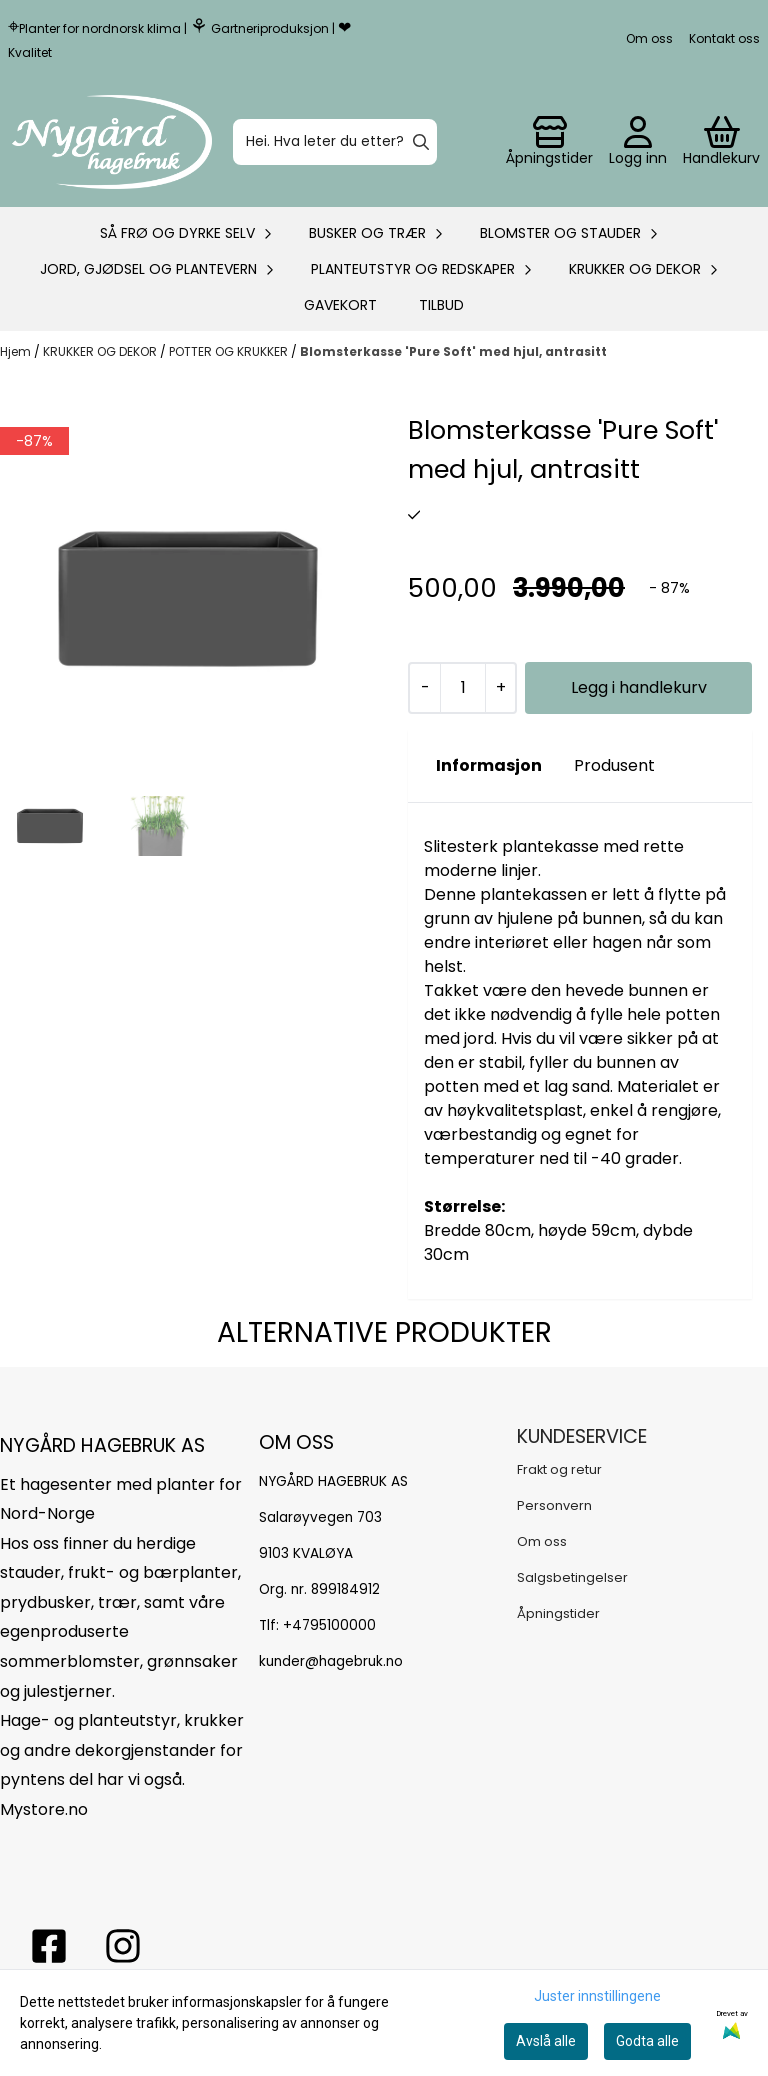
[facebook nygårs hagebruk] (49, 1946)
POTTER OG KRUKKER (230, 351)
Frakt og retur (559, 1469)
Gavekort (340, 305)
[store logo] (112, 142)
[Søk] (335, 142)
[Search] (421, 142)
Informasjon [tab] (489, 765)
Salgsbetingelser (572, 1577)
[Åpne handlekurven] (721, 142)
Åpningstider (558, 1613)
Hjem (17, 351)
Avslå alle (546, 2041)
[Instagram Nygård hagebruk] (123, 1946)
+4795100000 (329, 1625)
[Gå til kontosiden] (549, 142)
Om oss (649, 38)
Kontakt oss (724, 38)
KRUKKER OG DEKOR (101, 351)
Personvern (554, 1505)
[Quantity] (462, 688)
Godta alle (647, 2041)
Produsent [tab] (614, 765)
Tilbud (441, 305)
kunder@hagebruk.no (331, 1661)
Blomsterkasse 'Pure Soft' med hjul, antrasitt (453, 351)
